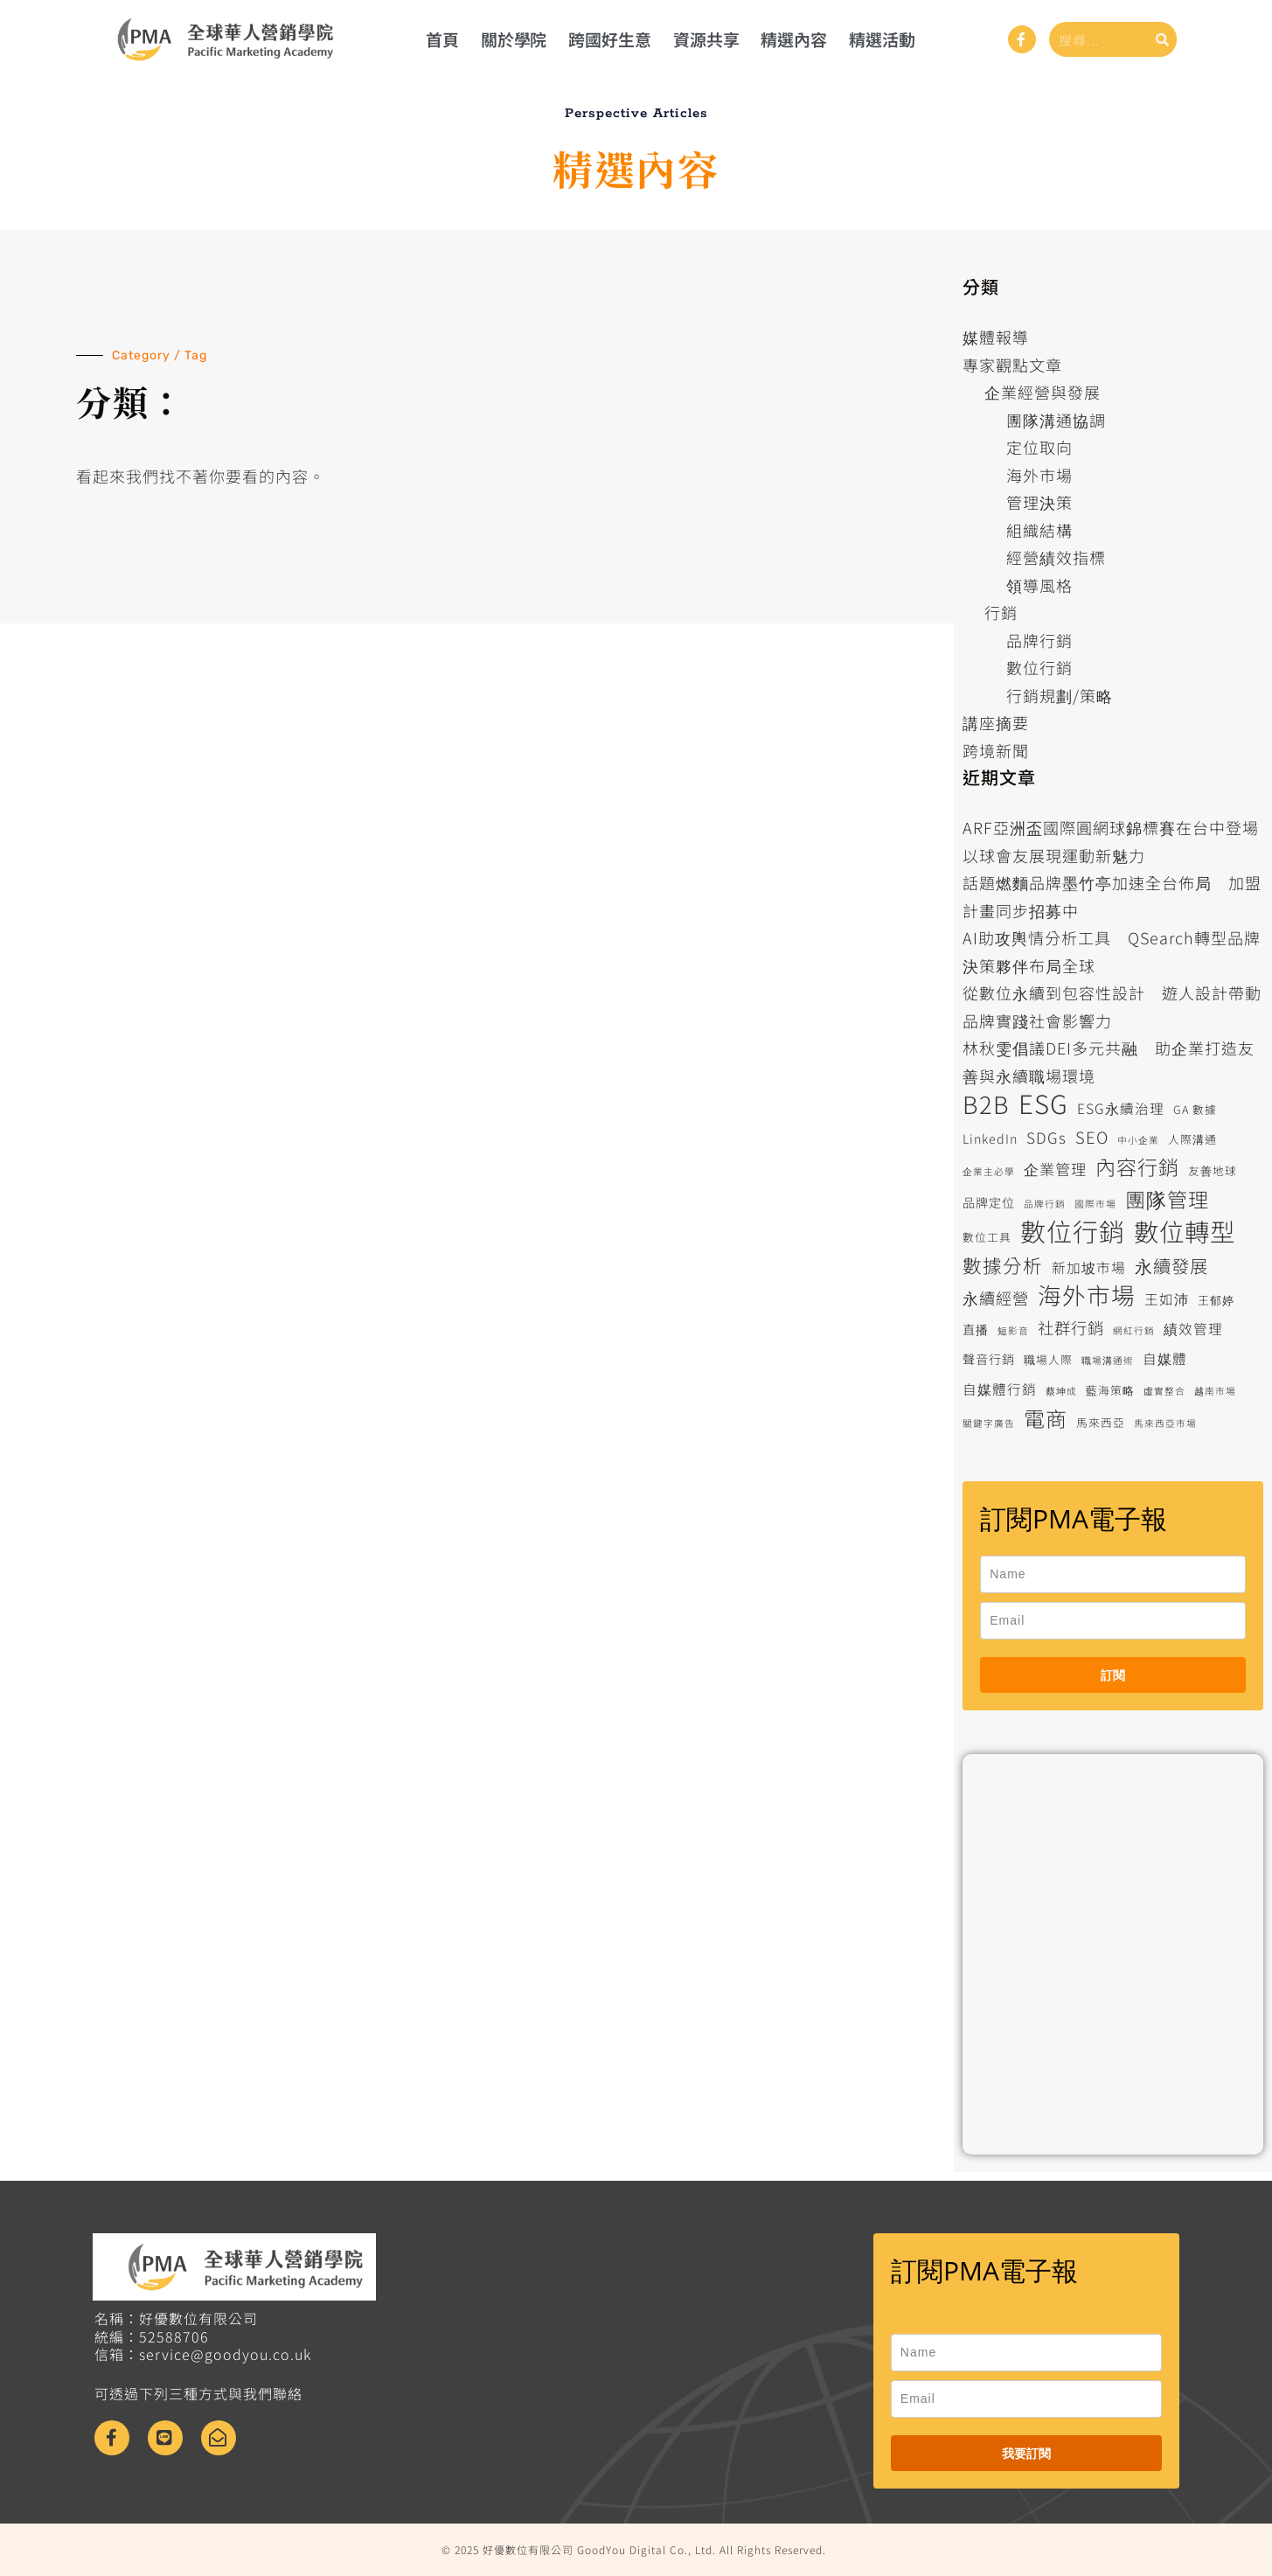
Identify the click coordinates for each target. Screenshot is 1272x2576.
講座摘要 (996, 722)
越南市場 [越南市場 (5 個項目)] (1215, 1390)
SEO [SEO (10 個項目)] (1092, 1136)
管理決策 (1039, 502)
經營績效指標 (1056, 557)
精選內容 (794, 39)
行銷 (1001, 612)
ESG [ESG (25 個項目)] (1043, 1103)
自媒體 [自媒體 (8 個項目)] (1165, 1358)
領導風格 (1039, 585)
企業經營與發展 (1042, 391)
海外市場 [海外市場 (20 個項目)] (1087, 1295)
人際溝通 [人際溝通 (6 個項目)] (1192, 1139)
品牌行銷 (1039, 640)
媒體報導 (996, 336)
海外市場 (1039, 474)
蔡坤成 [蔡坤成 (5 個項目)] (1061, 1390)
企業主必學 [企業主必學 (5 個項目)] (989, 1171)
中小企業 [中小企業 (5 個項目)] (1138, 1139)
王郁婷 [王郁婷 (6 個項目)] (1216, 1299)
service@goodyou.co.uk (225, 2353)
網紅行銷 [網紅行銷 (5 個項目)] (1134, 1330)
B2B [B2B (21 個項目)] (986, 1104)
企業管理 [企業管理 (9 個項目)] (1055, 1169)
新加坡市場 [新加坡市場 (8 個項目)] (1089, 1267)
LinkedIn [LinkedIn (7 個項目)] (990, 1138)
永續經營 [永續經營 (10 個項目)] (996, 1297)
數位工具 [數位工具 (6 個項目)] (987, 1237)
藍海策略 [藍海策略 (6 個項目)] (1110, 1390)
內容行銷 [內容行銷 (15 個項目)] (1137, 1167)
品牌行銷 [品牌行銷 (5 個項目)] (1045, 1203)
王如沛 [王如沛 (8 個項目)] (1166, 1299)
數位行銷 (1039, 667)
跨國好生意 (609, 39)
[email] (1113, 1621)
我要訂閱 (1026, 2453)
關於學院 (514, 39)
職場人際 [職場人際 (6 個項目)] (1048, 1359)
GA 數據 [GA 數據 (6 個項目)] (1195, 1109)
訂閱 (1113, 1675)
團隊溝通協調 (1056, 419)
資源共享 (706, 39)
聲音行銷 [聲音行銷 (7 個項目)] (989, 1359)
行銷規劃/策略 (1059, 695)
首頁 (442, 39)
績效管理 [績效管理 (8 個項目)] (1193, 1329)
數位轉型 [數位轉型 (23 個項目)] (1184, 1231)
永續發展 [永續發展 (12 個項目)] (1171, 1265)
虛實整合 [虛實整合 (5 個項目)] (1164, 1390)
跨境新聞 (996, 750)
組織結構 (1039, 530)
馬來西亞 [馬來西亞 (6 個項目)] (1100, 1422)
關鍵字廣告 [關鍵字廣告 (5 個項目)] (989, 1423)
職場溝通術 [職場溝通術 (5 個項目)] (1107, 1360)
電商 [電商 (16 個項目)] (1045, 1418)
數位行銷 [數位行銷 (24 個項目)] (1072, 1231)
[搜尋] (1163, 39)
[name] (1113, 1574)
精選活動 (882, 39)
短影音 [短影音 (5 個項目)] (1013, 1330)
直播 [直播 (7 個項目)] (976, 1329)
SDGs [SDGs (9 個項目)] (1046, 1137)
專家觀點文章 (1012, 364)
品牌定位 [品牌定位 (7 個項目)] (989, 1202)
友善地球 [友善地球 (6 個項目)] (1212, 1170)
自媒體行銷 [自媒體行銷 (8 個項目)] (1000, 1389)
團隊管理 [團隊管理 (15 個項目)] (1167, 1200)
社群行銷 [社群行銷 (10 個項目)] (1071, 1327)
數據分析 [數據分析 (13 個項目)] (1003, 1264)
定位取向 (1039, 446)
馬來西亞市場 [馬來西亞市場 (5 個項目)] (1165, 1423)
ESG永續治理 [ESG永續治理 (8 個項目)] (1120, 1108)
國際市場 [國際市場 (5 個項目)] (1095, 1203)
